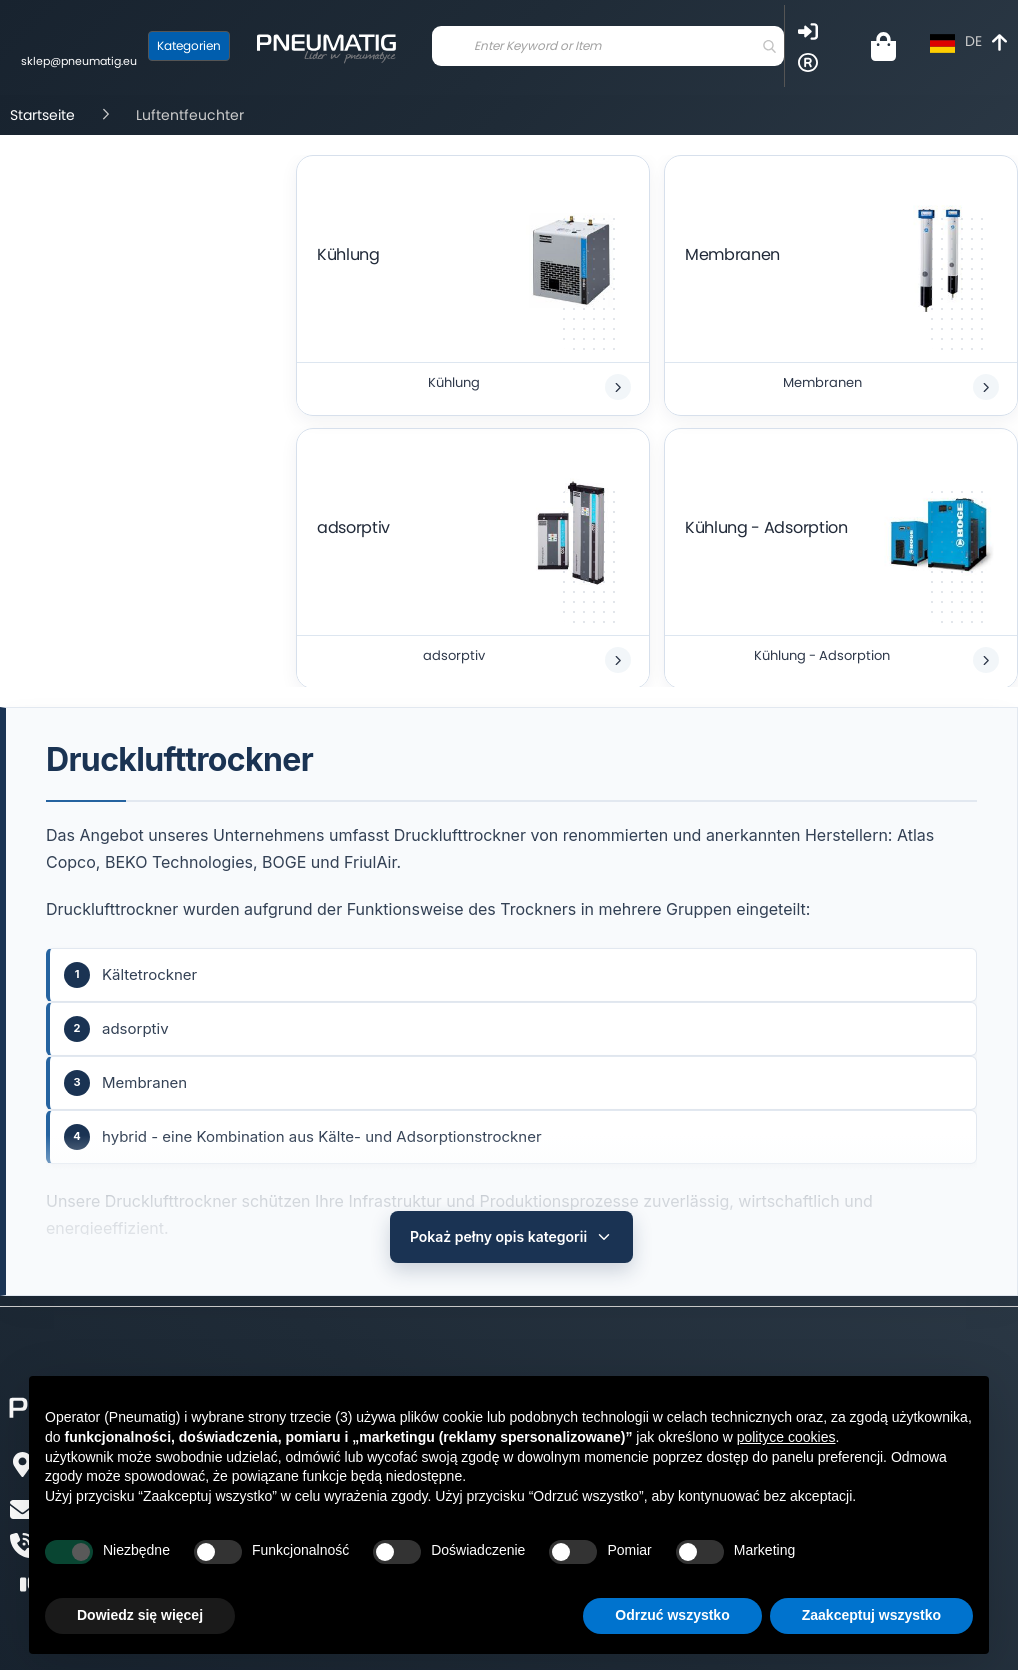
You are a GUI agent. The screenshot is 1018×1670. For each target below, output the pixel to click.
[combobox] (608, 46)
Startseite (42, 115)
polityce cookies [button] (786, 1437)
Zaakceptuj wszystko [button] (871, 1615)
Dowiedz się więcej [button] (140, 1615)
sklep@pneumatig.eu (79, 61)
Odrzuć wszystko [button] (672, 1615)
